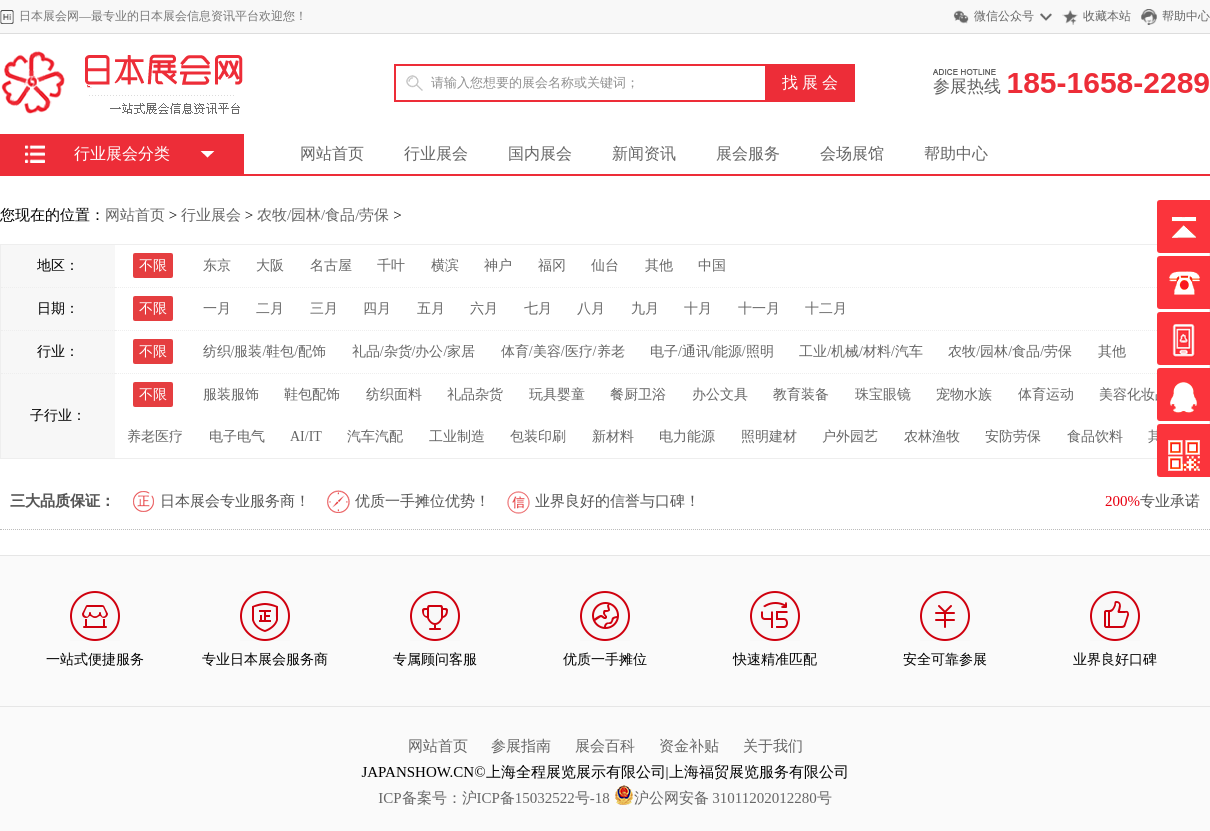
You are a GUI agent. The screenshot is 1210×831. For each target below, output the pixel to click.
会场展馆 (852, 153)
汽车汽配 (375, 436)
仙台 (605, 265)
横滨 (445, 265)
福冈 (552, 265)
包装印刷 (538, 436)
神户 (498, 265)
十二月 (826, 308)
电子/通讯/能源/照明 (712, 351)
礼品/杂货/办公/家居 (414, 351)
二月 (270, 308)
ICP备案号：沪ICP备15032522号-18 (494, 798)
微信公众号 (1004, 16)
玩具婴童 (557, 394)
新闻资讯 (644, 153)
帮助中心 (1186, 16)
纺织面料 (394, 394)
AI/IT (306, 436)
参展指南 (521, 746)
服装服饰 (231, 394)
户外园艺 (850, 436)
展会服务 (748, 153)
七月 (538, 308)
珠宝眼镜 (883, 394)
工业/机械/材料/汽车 (861, 351)
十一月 (759, 308)
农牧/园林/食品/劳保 (323, 215)
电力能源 (687, 436)
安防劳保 (1013, 436)
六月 (484, 308)
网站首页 (332, 153)
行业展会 (436, 153)
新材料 (613, 436)
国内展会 (540, 153)
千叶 (391, 265)
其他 (659, 265)
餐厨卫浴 (638, 394)
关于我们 (773, 746)
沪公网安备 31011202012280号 (723, 798)
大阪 (270, 265)
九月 (645, 308)
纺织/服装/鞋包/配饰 (265, 351)
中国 (712, 265)
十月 (698, 308)
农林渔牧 (932, 436)
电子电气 (237, 436)
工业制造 (457, 436)
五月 (431, 308)
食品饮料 (1095, 436)
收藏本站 (1107, 16)
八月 (591, 308)
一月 (217, 308)
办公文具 (720, 394)
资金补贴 (689, 746)
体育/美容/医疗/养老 (563, 351)
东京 (217, 265)
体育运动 (1046, 394)
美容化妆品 (1134, 394)
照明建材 (769, 436)
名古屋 (331, 265)
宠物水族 (964, 394)
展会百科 (605, 746)
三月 (324, 308)
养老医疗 (155, 436)
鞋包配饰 (312, 394)
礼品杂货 (475, 394)
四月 (377, 308)
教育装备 (801, 394)
